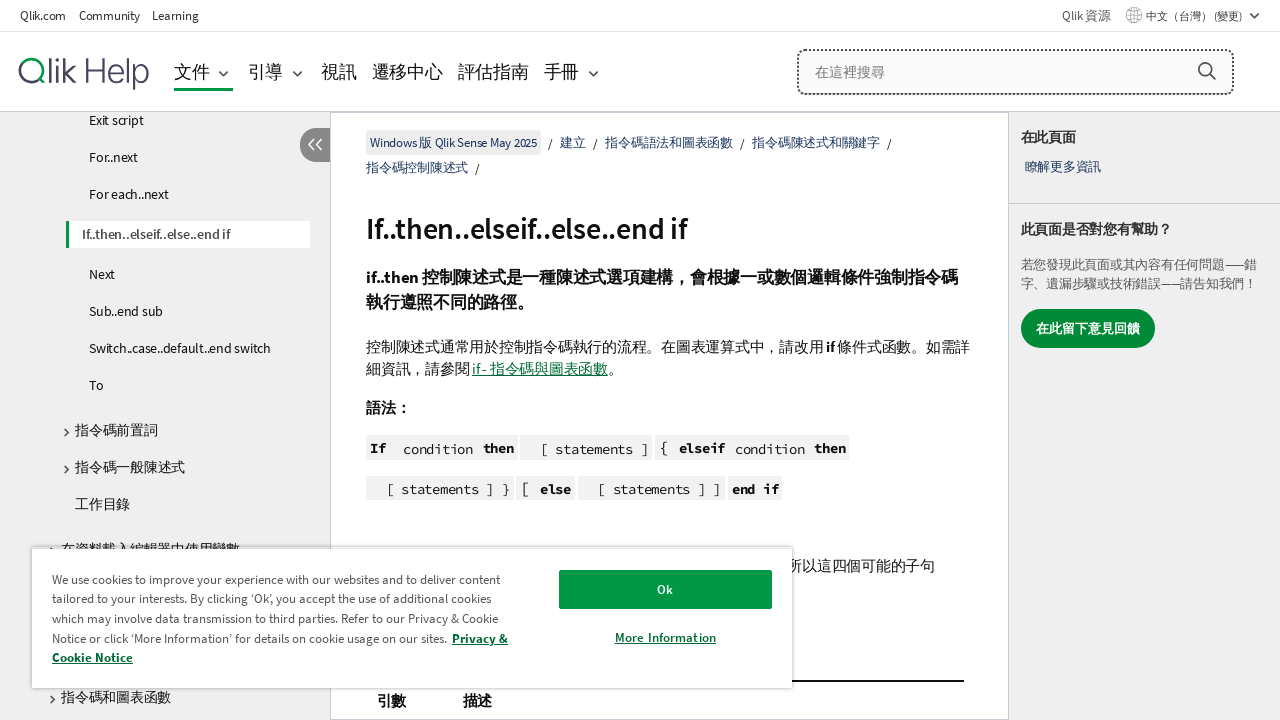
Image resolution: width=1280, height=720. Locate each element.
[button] (1207, 71)
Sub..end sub (126, 311)
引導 (266, 71)
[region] (403, 617)
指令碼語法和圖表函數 (669, 142)
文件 (192, 71)
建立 (573, 142)
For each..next (129, 194)
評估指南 (493, 71)
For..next (113, 157)
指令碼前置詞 (116, 430)
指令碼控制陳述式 (417, 167)
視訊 (339, 71)
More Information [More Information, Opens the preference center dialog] (650, 637)
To (96, 385)
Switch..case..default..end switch (180, 348)
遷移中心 (407, 71)
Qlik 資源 (1086, 15)
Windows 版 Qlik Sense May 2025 (453, 142)
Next (102, 274)
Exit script (116, 120)
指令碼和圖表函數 (116, 697)
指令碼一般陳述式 (130, 467)
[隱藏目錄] (315, 145)
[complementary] (1144, 416)
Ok (650, 589)
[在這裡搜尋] (1016, 72)
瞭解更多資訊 (1063, 166)
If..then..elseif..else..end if (156, 234)
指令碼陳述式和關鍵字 (816, 142)
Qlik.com (43, 15)
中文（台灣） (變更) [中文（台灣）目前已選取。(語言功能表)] (1195, 16)
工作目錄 (102, 504)
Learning (175, 15)
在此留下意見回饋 (1088, 328)
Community (109, 15)
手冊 (562, 71)
